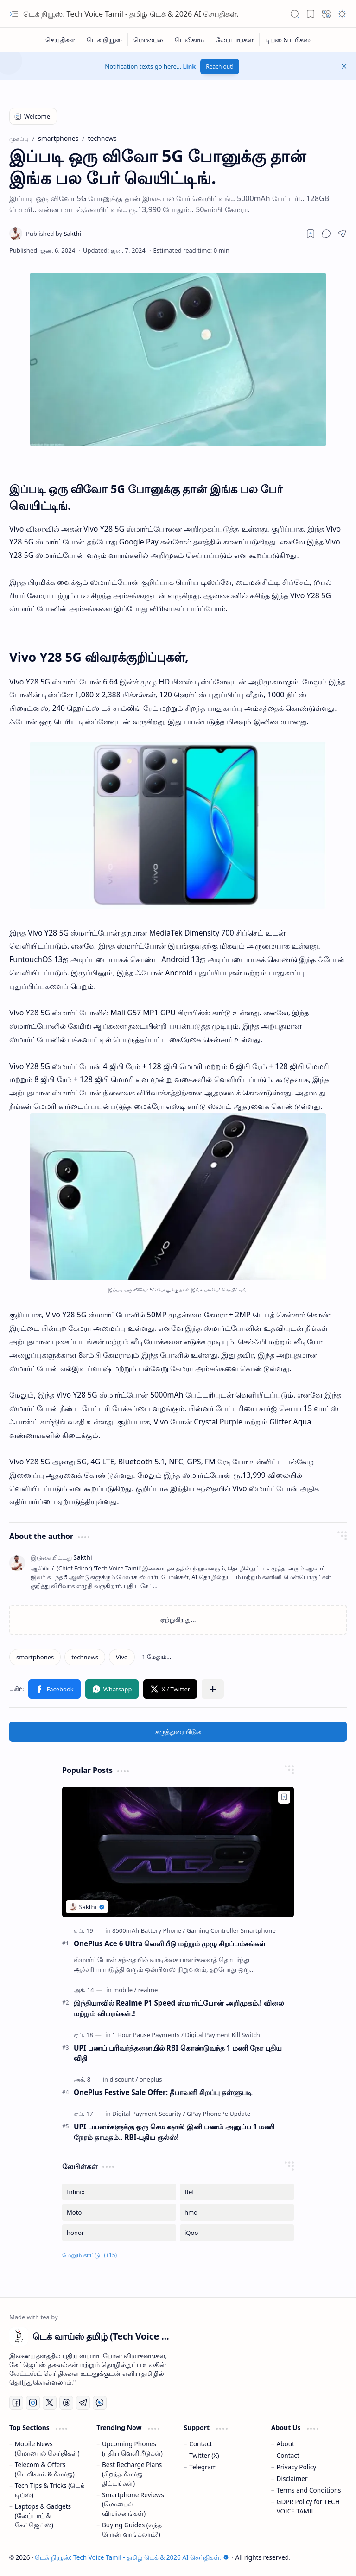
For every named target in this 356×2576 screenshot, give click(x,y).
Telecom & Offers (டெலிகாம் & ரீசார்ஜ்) (45, 2469)
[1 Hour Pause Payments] (148, 2035)
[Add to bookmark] (284, 1797)
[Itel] (237, 2192)
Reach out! (220, 66)
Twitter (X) (204, 2455)
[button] (14, 14)
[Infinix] (119, 2192)
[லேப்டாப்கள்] (235, 39)
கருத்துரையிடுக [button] (178, 1731)
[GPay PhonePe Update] (218, 2113)
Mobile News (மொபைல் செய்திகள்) (47, 2448)
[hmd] (237, 2212)
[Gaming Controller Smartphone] (230, 1930)
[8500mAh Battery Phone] (148, 1930)
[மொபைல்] (148, 39)
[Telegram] (83, 2403)
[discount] (124, 2079)
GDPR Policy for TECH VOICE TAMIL (308, 2506)
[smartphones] (35, 1657)
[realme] (148, 1990)
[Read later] (311, 234)
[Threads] (66, 2403)
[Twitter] (50, 2403)
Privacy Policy (297, 2466)
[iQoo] (237, 2232)
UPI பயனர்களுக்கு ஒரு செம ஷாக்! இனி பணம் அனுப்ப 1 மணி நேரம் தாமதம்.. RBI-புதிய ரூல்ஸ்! (174, 2132)
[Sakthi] (53, 233)
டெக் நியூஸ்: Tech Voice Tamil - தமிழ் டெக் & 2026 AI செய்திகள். (130, 14)
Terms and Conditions (309, 2490)
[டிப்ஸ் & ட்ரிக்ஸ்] (288, 39)
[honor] (119, 2232)
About (286, 2443)
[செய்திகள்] (60, 39)
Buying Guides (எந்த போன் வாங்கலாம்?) (132, 2529)
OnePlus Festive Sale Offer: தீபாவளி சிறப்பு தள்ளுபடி (163, 2092)
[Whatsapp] (100, 2403)
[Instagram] (33, 2403)
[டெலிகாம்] (189, 39)
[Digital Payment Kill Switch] (222, 2035)
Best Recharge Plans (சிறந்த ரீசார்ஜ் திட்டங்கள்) (132, 2473)
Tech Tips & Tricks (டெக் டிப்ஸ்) (49, 2490)
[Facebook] (16, 2403)
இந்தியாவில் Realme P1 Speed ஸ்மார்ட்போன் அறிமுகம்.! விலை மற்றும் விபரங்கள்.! (179, 2008)
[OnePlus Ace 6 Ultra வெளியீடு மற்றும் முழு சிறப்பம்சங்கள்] (178, 1852)
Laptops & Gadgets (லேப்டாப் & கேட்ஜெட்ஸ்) (43, 2515)
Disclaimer (292, 2478)
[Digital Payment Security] (148, 2113)
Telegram (202, 2466)
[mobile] (124, 1990)
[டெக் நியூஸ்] (104, 39)
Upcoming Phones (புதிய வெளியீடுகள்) (132, 2448)
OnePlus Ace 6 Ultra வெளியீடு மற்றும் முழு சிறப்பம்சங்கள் (170, 1943)
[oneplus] (151, 2079)
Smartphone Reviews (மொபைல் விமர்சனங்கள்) (133, 2504)
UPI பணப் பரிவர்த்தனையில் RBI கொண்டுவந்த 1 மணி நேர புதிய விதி (178, 2053)
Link (189, 66)
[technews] (84, 1657)
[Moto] (119, 2212)
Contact (200, 2443)
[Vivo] (122, 1657)
